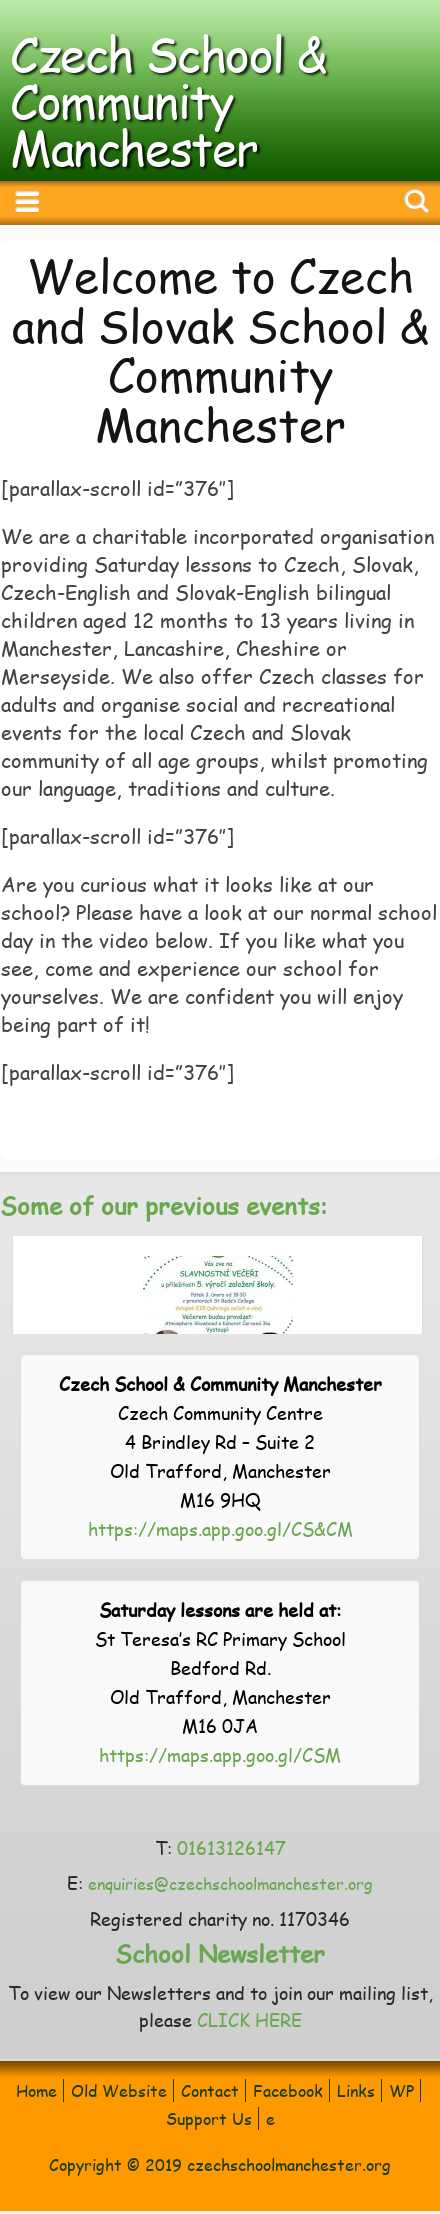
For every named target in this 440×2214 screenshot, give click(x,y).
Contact (210, 2090)
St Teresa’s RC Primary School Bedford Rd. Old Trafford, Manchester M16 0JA (220, 1667)
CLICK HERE (249, 2019)
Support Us (209, 2118)
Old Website (119, 2090)
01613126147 (231, 1847)
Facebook (288, 2090)
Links (356, 2090)
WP (401, 2090)
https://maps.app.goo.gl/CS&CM (220, 1528)
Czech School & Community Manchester (168, 100)
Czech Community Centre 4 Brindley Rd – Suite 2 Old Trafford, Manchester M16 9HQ (220, 1441)
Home (36, 2090)
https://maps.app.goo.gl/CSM (220, 1754)
